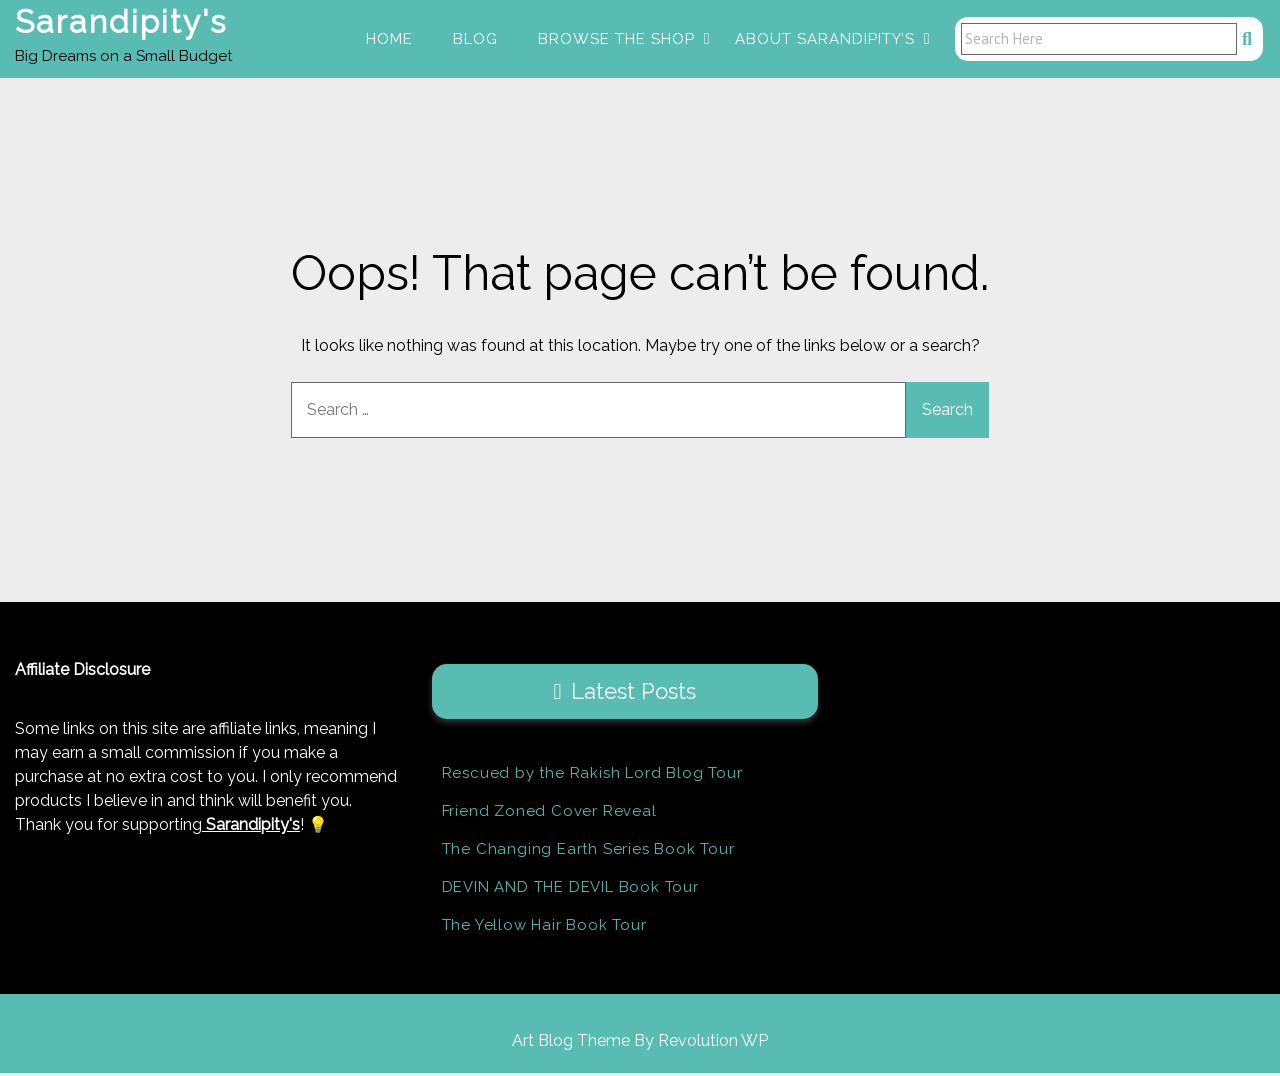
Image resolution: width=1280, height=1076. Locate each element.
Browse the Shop (616, 40)
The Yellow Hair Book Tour (544, 928)
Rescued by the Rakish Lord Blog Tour (592, 776)
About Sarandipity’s (825, 40)
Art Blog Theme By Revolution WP (640, 1043)
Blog (475, 40)
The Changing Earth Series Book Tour (588, 852)
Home (389, 40)
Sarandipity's (121, 23)
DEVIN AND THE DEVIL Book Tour (570, 890)
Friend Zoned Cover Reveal (549, 814)
